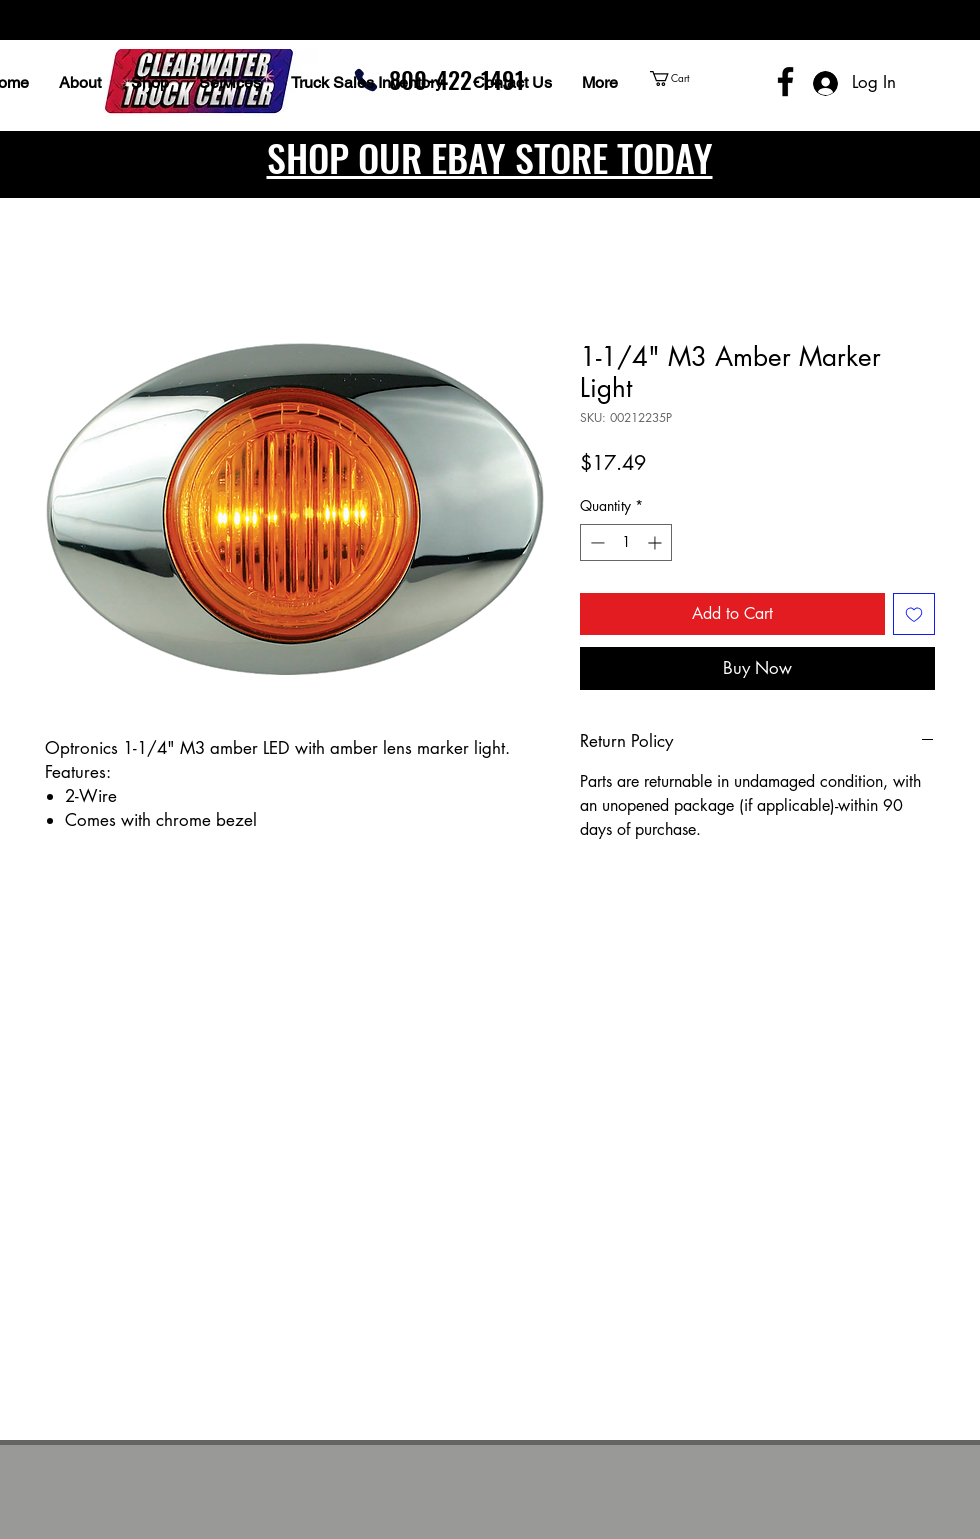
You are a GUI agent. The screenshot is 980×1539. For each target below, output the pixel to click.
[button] (707, 78)
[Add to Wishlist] (914, 614)
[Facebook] (785, 81)
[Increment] (656, 542)
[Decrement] (595, 542)
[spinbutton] (626, 542)
